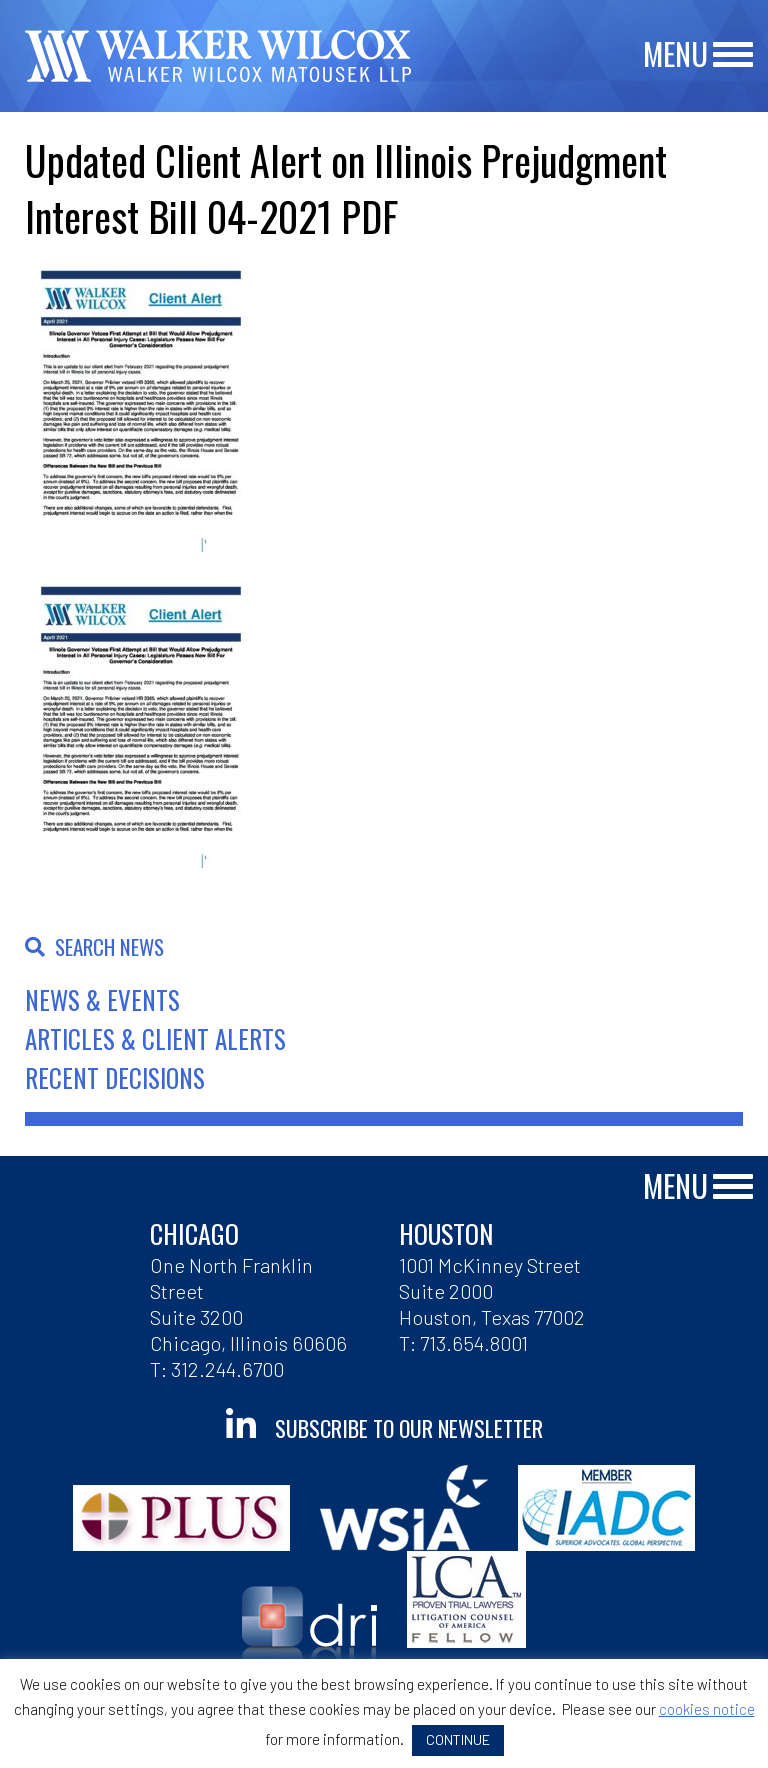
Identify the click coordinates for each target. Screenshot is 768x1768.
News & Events (102, 999)
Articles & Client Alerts (155, 1038)
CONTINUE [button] (458, 1739)
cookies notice (707, 1709)
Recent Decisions (115, 1077)
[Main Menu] (733, 55)
